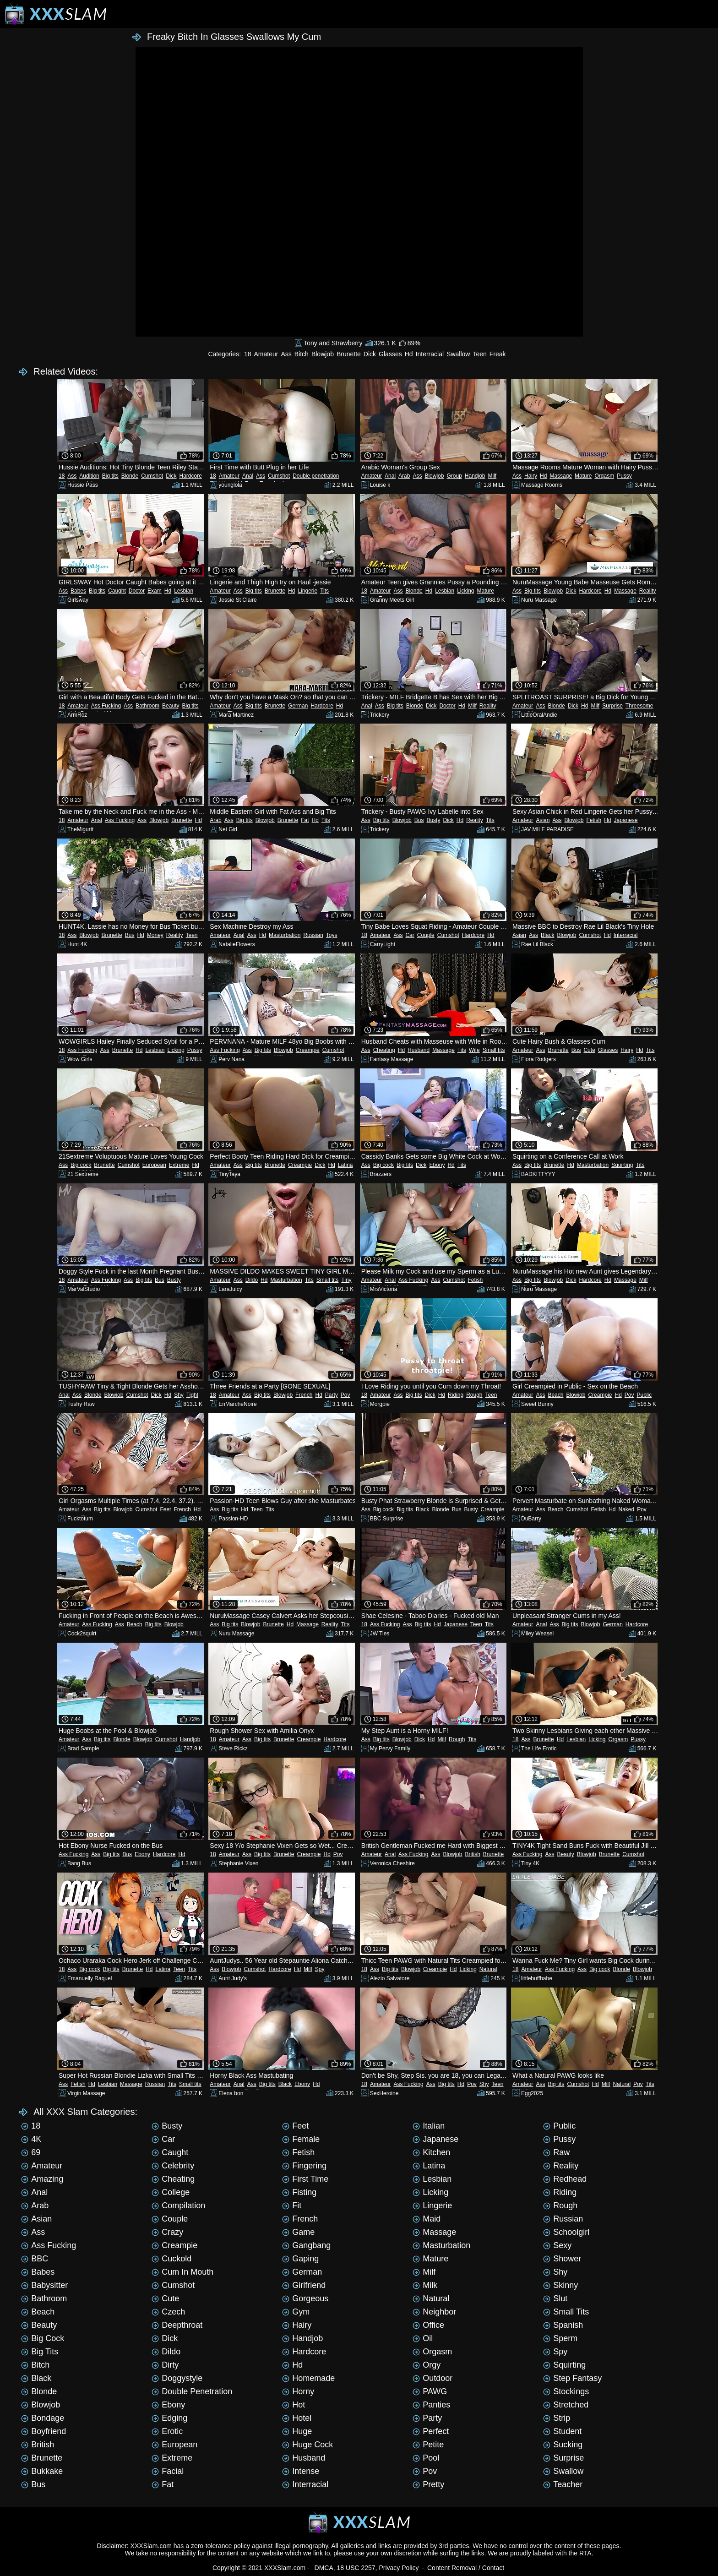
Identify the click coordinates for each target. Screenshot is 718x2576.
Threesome (639, 706)
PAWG (430, 2391)
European (154, 1165)
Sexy (557, 2245)
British (472, 1854)
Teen (479, 354)
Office (428, 2325)
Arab (404, 476)
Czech (168, 2311)
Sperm (560, 2338)
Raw (556, 2152)
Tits (324, 591)
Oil (423, 2338)
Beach (555, 1395)
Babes (78, 591)
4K (31, 2139)
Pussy (624, 476)
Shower (562, 2258)
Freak (498, 354)
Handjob (475, 476)
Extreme (179, 1165)
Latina (345, 1165)
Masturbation (284, 935)
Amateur (266, 354)
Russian (313, 935)
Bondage (42, 2418)
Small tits (494, 1050)
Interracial (430, 354)
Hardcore (191, 476)
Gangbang (306, 2245)
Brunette (349, 354)
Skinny (560, 2285)
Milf (492, 476)
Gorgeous (305, 2298)
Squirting (622, 1165)
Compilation (178, 2205)
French (303, 1395)
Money (155, 935)
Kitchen (431, 2152)
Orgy (427, 2364)
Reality (647, 591)
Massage (560, 476)
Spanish (563, 2325)
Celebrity (173, 2165)
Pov (345, 1395)
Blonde (129, 476)
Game (298, 2232)
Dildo (251, 1280)
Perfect (431, 2431)
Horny (298, 2391)
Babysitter (44, 2285)
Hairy (530, 476)
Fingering (304, 2165)
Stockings (566, 2391)
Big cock (81, 1165)
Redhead (565, 2179)
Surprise (612, 706)
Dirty (165, 2364)
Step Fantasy (572, 2378)
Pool (426, 2457)
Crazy (167, 2232)
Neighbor (434, 2311)
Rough (474, 1395)
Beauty (170, 706)
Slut (555, 2298)
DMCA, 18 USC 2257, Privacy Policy (367, 2567)
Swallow (458, 354)
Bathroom (147, 706)
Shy (179, 1395)
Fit (291, 2205)
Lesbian (183, 591)
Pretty (428, 2484)
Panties (431, 2404)
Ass (286, 354)
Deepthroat (177, 2325)
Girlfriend (304, 2285)
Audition (89, 476)
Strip (556, 2418)
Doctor (137, 591)
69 (30, 2152)
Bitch (301, 354)
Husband (419, 1050)
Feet (165, 1509)
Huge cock (307, 2444)
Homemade (308, 2378)
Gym (296, 2311)
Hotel (296, 2418)
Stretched (565, 2404)
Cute (589, 1050)
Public (644, 1395)
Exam (154, 591)
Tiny (346, 1280)
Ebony (437, 1165)
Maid (427, 2218)
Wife (474, 1050)
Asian (542, 820)
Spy (320, 1969)
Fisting (299, 2192)
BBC (34, 2258)
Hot (293, 2404)
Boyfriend (43, 2431)
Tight (192, 1395)
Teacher (562, 2484)
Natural (488, 1969)
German (298, 706)
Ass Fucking (106, 706)
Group (454, 476)
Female (301, 2139)
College (171, 2192)
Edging (169, 2418)
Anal (247, 476)
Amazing (42, 2179)
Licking (465, 591)
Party (331, 1395)
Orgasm (604, 476)
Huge (297, 2431)
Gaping (300, 2258)
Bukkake (42, 2471)
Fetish (593, 820)
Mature (583, 476)
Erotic (167, 2431)
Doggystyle (177, 2378)
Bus (419, 820)
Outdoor (432, 2378)
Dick (370, 354)
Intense (300, 2471)
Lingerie (307, 591)
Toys (331, 935)
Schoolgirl (566, 2232)
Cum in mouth (182, 2271)
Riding (455, 1395)
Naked (626, 1509)
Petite (428, 2444)
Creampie (308, 1050)
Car (409, 935)
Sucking (562, 2444)
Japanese (625, 820)
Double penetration (316, 476)
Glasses (390, 354)
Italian (429, 2125)
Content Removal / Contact (465, 2567)
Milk (425, 2285)
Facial (168, 2471)
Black (547, 935)
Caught (117, 591)
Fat (305, 820)
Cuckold (171, 2258)
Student (562, 2431)
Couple (426, 935)
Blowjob (322, 354)
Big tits (110, 476)
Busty (433, 820)
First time (305, 2179)
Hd (409, 354)
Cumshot (152, 476)
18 (247, 354)
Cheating (384, 1050)
